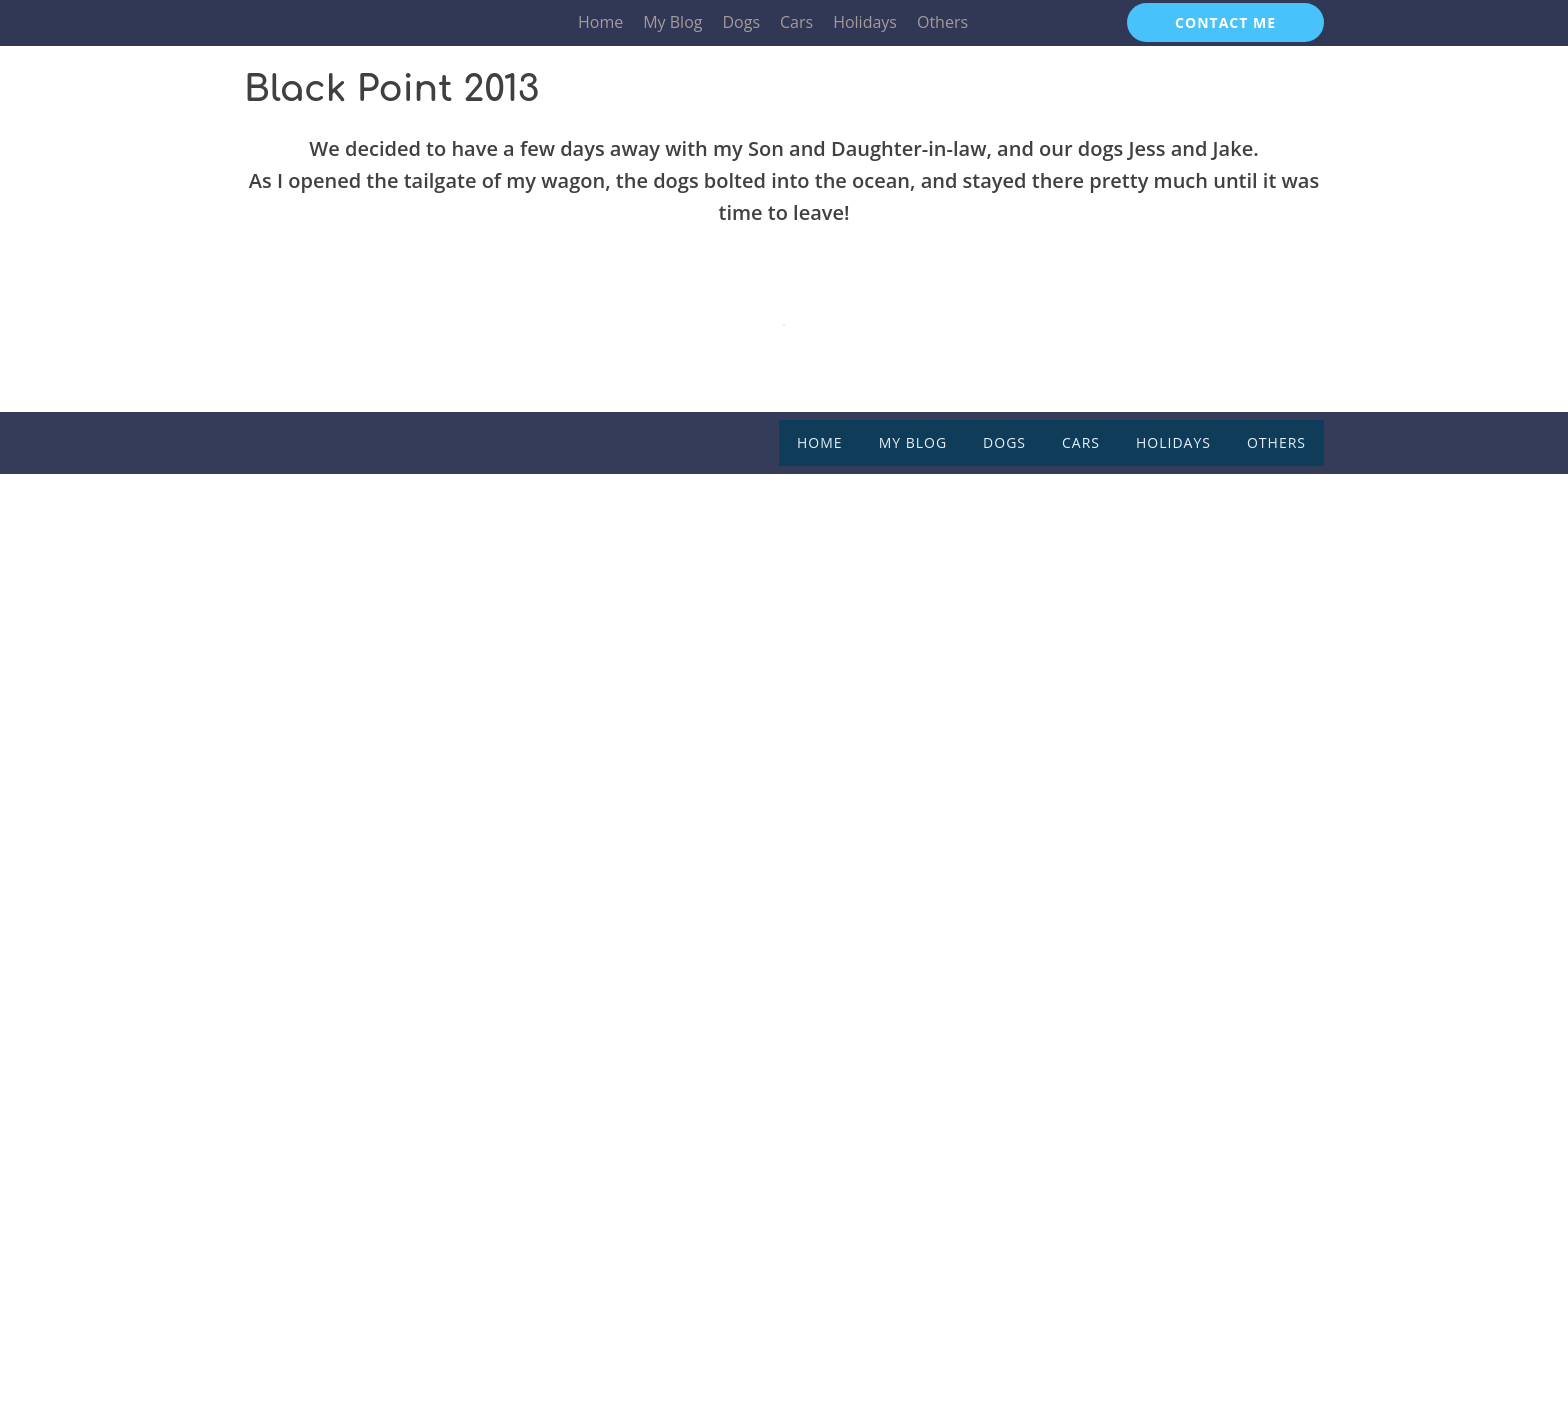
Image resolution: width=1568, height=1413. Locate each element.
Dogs (741, 22)
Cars (796, 22)
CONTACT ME (1225, 22)
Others (942, 22)
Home (600, 22)
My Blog (672, 22)
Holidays (865, 22)
